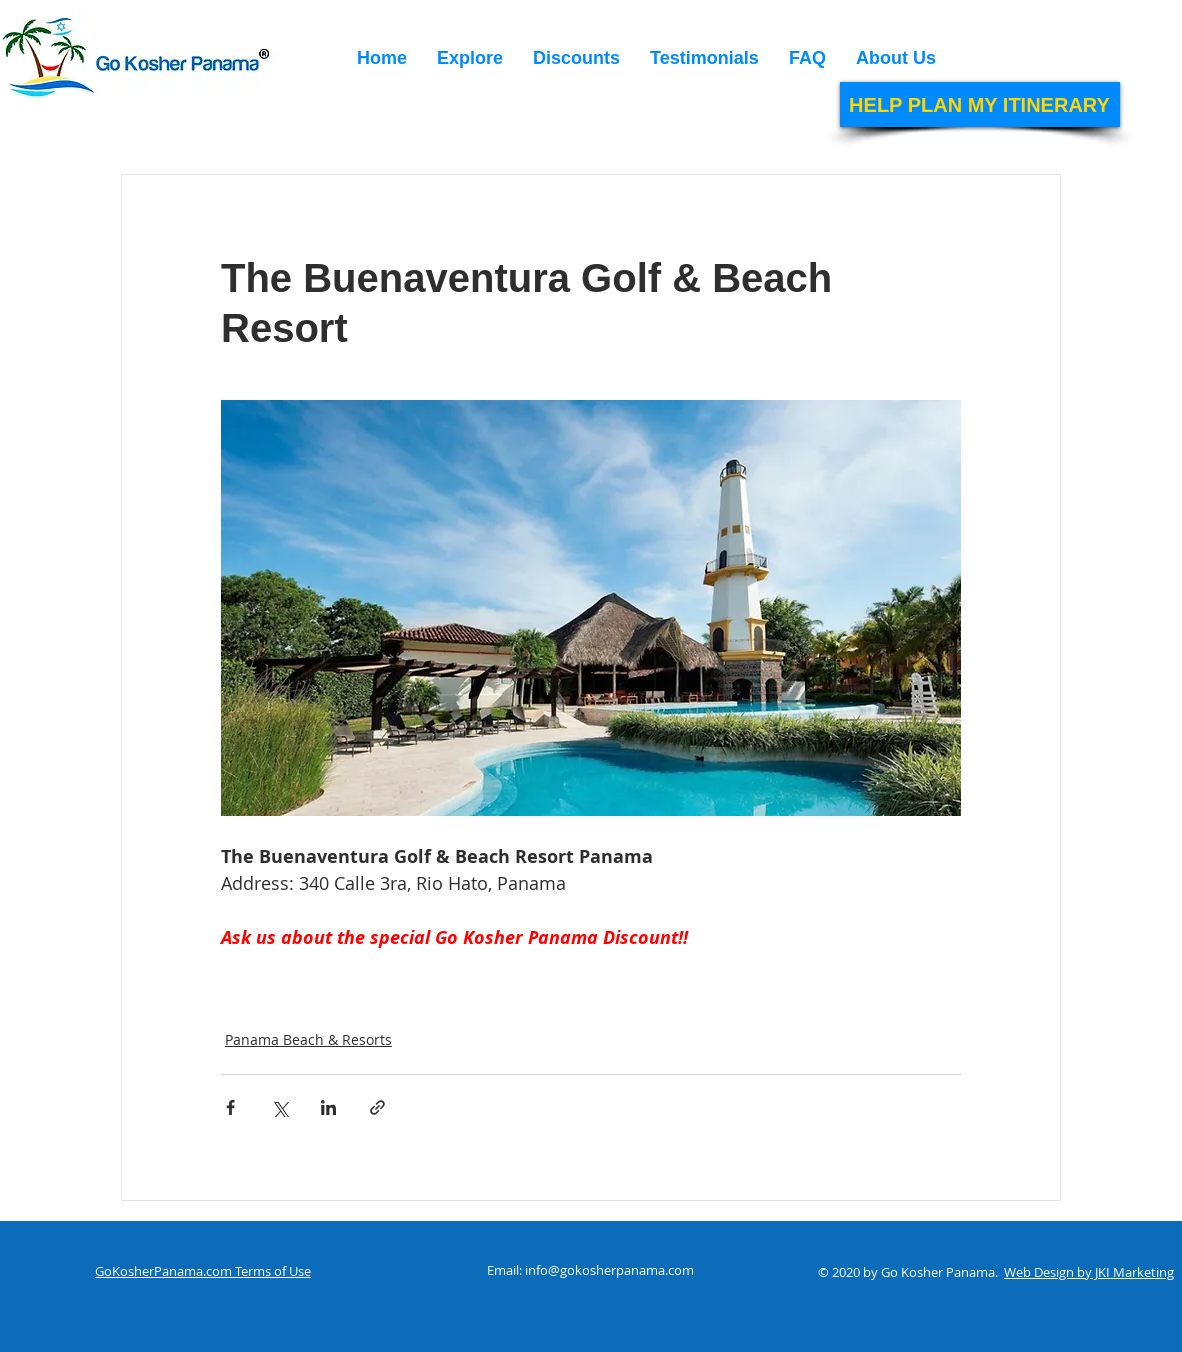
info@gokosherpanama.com (609, 1270)
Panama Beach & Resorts (308, 1039)
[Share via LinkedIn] (328, 1107)
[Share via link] (377, 1107)
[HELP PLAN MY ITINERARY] (980, 104)
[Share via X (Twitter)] (279, 1107)
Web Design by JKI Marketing (1089, 1272)
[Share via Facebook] (230, 1107)
